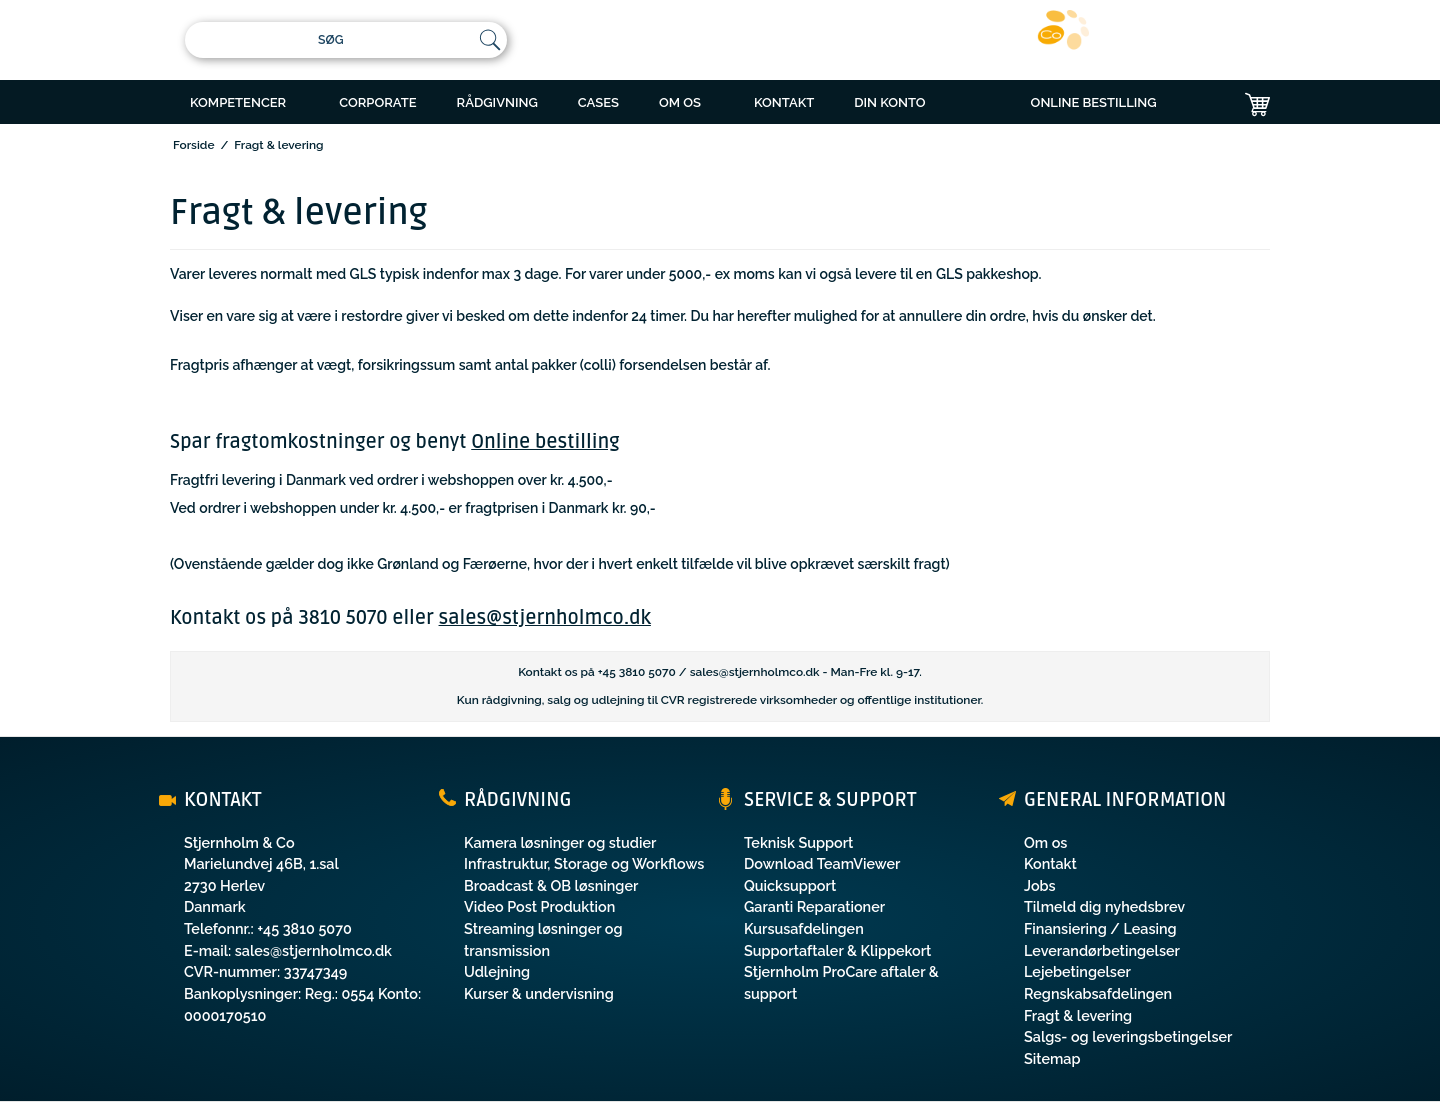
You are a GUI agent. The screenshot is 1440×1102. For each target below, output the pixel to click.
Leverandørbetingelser (1102, 950)
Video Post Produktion (539, 906)
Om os (1045, 842)
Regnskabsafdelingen (1098, 993)
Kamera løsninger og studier (560, 842)
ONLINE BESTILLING (1094, 102)
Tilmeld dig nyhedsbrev (1104, 906)
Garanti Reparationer (814, 906)
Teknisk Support (798, 842)
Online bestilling (545, 442)
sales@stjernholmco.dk (545, 618)
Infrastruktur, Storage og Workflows (584, 863)
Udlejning (497, 971)
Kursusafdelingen (804, 928)
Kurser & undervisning (539, 993)
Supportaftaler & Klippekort (837, 950)
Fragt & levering (1078, 1015)
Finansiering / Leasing (1100, 928)
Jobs (1040, 885)
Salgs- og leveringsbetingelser (1128, 1036)
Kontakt (1050, 863)
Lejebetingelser (1077, 971)
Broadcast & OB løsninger (551, 885)
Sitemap (1052, 1058)
